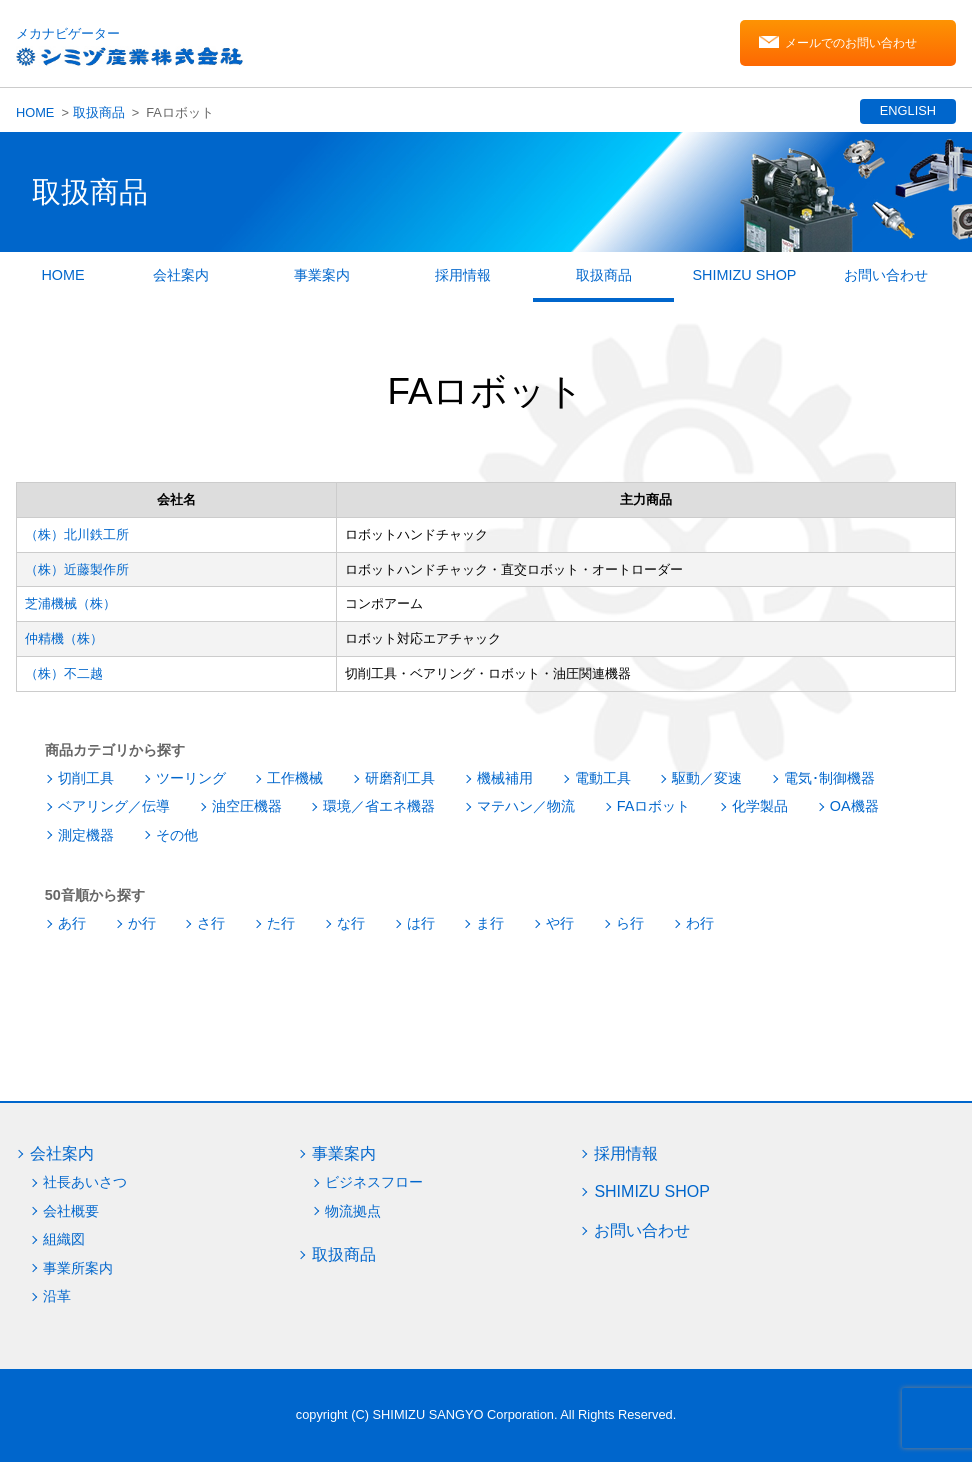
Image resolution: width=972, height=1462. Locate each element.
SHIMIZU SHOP (745, 275)
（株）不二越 (64, 673)
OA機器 (854, 806)
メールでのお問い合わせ (851, 43)
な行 (351, 923)
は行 (421, 923)
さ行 (211, 923)
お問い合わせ (886, 275)
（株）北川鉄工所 (77, 534)
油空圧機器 (247, 806)
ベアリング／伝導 (114, 806)
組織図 (64, 1239)
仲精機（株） (64, 638)
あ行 (72, 923)
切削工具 (86, 778)
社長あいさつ (85, 1182)
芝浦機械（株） (70, 603)
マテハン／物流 (526, 806)
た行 (281, 923)
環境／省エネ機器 (379, 806)
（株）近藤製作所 (77, 569)
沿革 (57, 1296)
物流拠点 (353, 1211)
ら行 (630, 923)
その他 (177, 835)
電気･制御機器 (829, 778)
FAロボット (654, 806)
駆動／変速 (707, 778)
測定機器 (86, 835)
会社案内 (181, 275)
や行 (560, 923)
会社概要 (71, 1211)
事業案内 (322, 275)
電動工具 (603, 778)
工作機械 (295, 778)
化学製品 (760, 806)
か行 (142, 923)
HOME (35, 112)
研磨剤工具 (400, 778)
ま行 (490, 923)
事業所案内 (78, 1268)
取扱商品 (99, 112)
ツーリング (191, 778)
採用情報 (463, 275)
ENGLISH (908, 110)
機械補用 (505, 778)
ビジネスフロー (374, 1182)
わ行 (700, 923)
